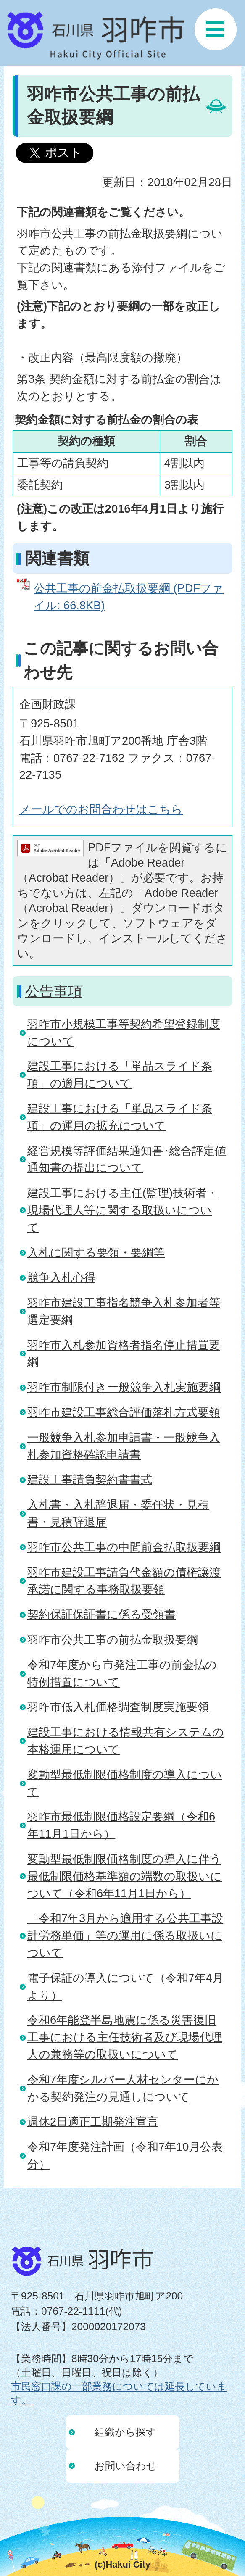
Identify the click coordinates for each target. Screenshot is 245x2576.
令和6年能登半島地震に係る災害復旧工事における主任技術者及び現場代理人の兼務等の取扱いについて (124, 2037)
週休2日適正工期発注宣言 (92, 2121)
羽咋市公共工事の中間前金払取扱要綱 (124, 1547)
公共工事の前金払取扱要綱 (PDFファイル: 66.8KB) (129, 597)
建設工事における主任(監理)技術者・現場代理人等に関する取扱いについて (122, 1210)
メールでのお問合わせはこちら (101, 809)
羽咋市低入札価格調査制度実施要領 (118, 1706)
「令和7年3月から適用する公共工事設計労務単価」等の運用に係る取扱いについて (125, 1935)
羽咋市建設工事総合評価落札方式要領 (123, 1412)
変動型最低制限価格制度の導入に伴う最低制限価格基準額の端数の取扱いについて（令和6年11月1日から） (124, 1876)
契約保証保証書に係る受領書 (101, 1614)
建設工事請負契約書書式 (89, 1479)
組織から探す (125, 2432)
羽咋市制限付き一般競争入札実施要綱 (124, 1386)
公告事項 (53, 991)
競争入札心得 (61, 1277)
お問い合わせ (126, 2465)
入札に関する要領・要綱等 (96, 1252)
